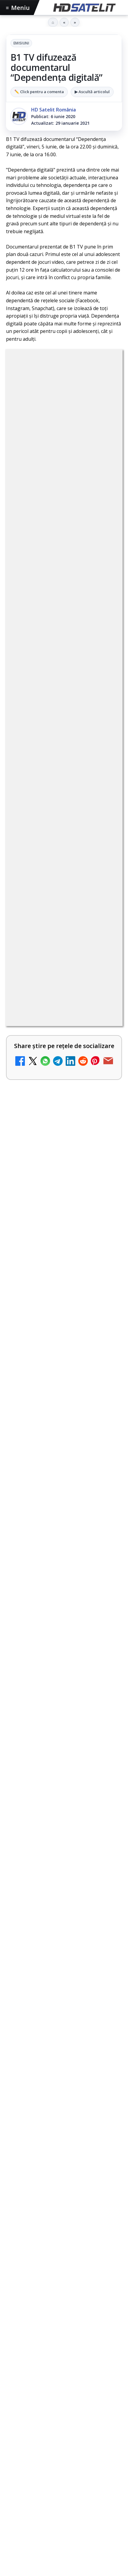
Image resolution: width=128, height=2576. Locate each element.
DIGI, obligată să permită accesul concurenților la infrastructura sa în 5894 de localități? (46, 775)
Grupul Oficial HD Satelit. (43, 594)
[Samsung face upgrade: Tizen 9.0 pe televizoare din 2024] (105, 1261)
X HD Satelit (64, 2336)
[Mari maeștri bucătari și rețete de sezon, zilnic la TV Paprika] (105, 1015)
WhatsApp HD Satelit (64, 2281)
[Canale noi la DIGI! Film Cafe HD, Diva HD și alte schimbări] (105, 1488)
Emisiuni (21, 43)
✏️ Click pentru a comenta (39, 91)
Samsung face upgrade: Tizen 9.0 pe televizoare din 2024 (49, 1254)
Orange (109, 2419)
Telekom (19, 2429)
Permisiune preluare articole (64, 2474)
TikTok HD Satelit (64, 2317)
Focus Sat (58, 2419)
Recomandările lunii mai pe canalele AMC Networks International (62, 1577)
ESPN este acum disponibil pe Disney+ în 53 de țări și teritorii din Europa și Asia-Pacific (45, 857)
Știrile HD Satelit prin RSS (64, 2372)
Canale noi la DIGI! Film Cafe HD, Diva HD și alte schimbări (48, 1481)
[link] (64, 782)
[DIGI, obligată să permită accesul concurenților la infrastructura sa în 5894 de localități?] (105, 776)
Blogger (64, 2530)
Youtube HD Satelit (64, 2299)
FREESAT (33, 2419)
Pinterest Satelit (64, 2354)
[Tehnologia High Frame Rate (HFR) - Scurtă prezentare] (105, 1331)
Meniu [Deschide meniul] (18, 8)
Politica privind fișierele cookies (64, 2493)
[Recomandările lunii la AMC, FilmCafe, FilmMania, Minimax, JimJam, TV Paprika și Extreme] (105, 1179)
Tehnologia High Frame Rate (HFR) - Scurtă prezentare (48, 1323)
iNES (66, 2429)
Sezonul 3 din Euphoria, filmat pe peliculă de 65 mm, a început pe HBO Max (62, 1755)
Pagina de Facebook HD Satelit (64, 2244)
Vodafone (44, 2429)
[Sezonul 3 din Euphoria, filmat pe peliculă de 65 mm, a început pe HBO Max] (64, 1796)
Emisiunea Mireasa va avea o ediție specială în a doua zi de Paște (49, 936)
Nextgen (85, 2419)
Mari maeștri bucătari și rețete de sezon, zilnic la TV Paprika (46, 1011)
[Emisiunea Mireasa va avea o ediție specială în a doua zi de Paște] (105, 940)
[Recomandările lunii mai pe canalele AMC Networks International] (64, 1618)
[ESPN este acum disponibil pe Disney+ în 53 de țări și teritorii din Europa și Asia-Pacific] (105, 858)
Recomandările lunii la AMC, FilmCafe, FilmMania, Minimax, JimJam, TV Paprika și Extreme (48, 1178)
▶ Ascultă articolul (92, 91)
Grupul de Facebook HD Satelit (64, 2263)
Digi (14, 2419)
